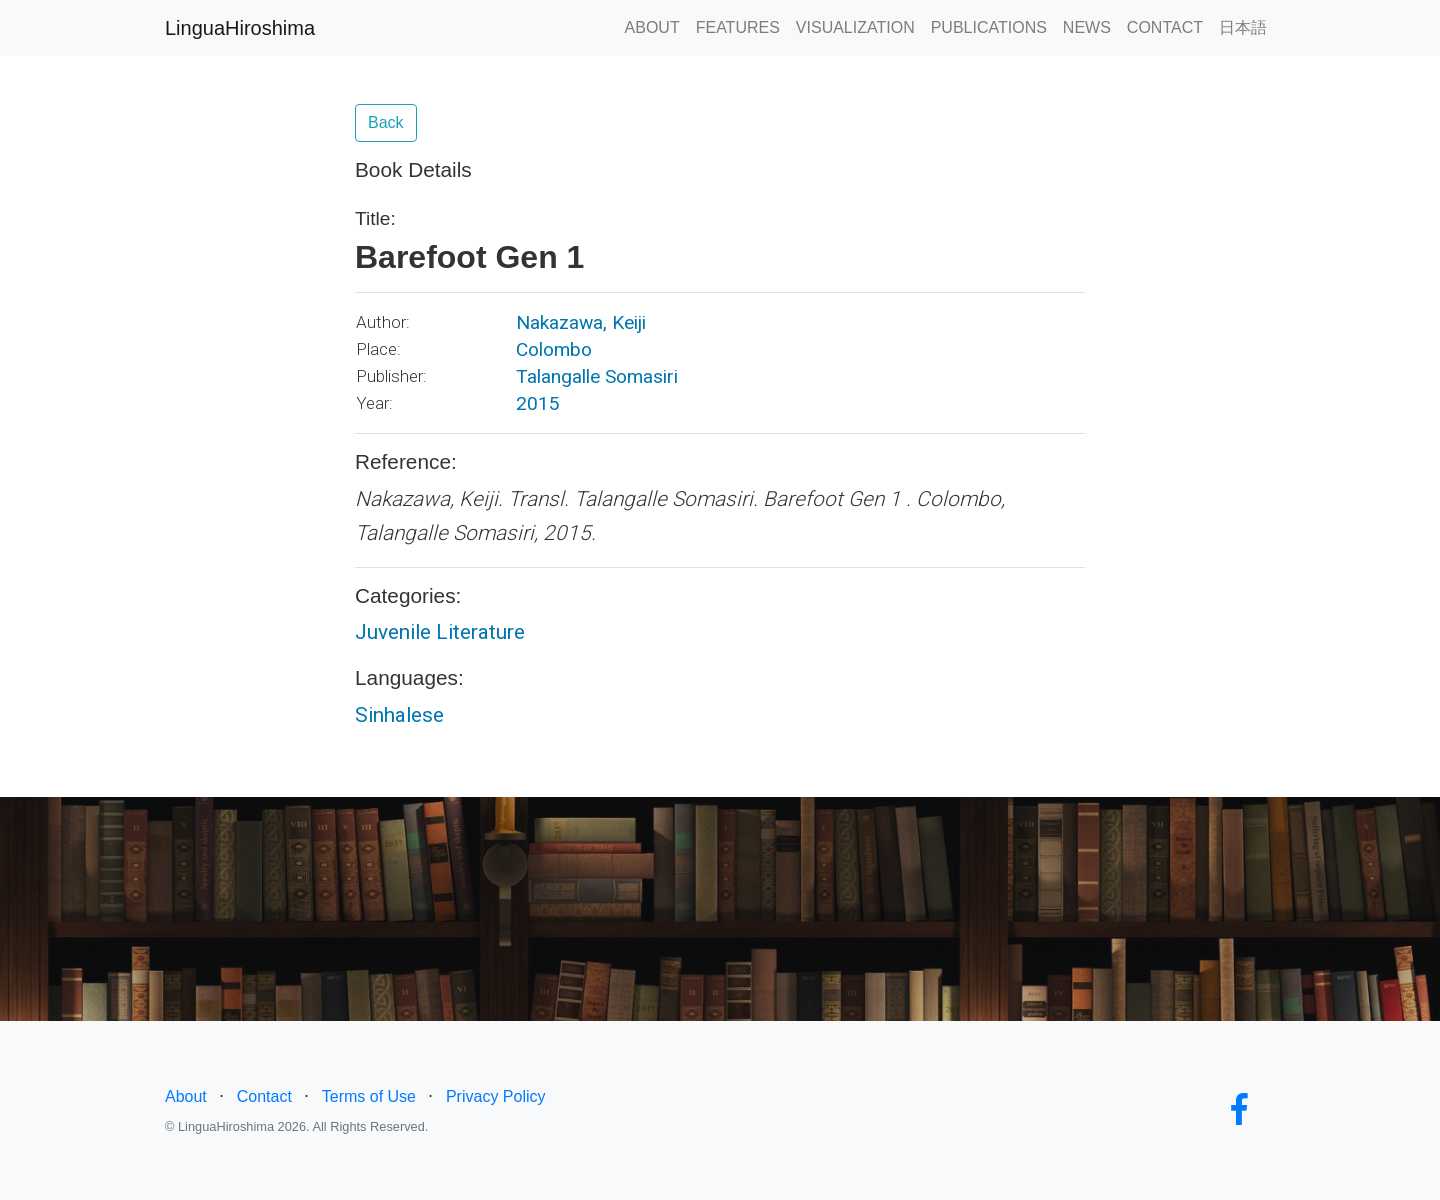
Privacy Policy (496, 1096)
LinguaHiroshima (240, 28)
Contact (264, 1096)
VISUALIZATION (855, 27)
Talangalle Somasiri (597, 376)
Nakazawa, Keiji (581, 322)
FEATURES (738, 27)
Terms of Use (369, 1096)
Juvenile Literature (440, 632)
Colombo (554, 349)
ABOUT (652, 27)
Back (386, 122)
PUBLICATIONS (989, 27)
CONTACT (1165, 27)
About (186, 1096)
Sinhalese (399, 715)
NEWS (1087, 27)
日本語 (1243, 27)
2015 (538, 403)
